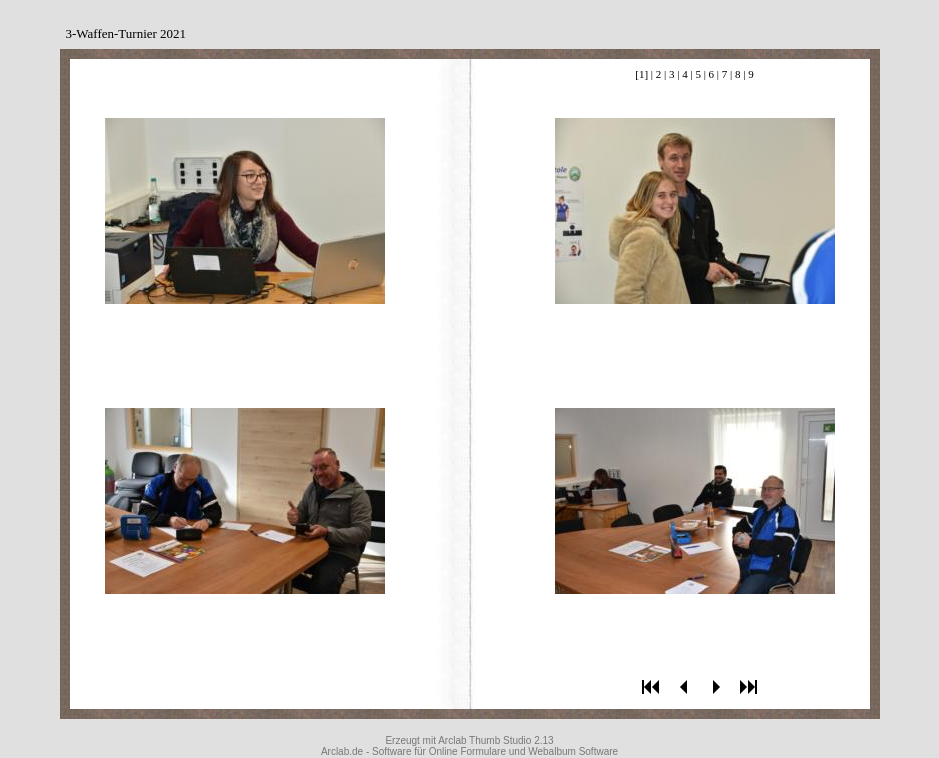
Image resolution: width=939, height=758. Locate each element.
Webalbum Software (573, 751)
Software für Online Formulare (439, 751)
